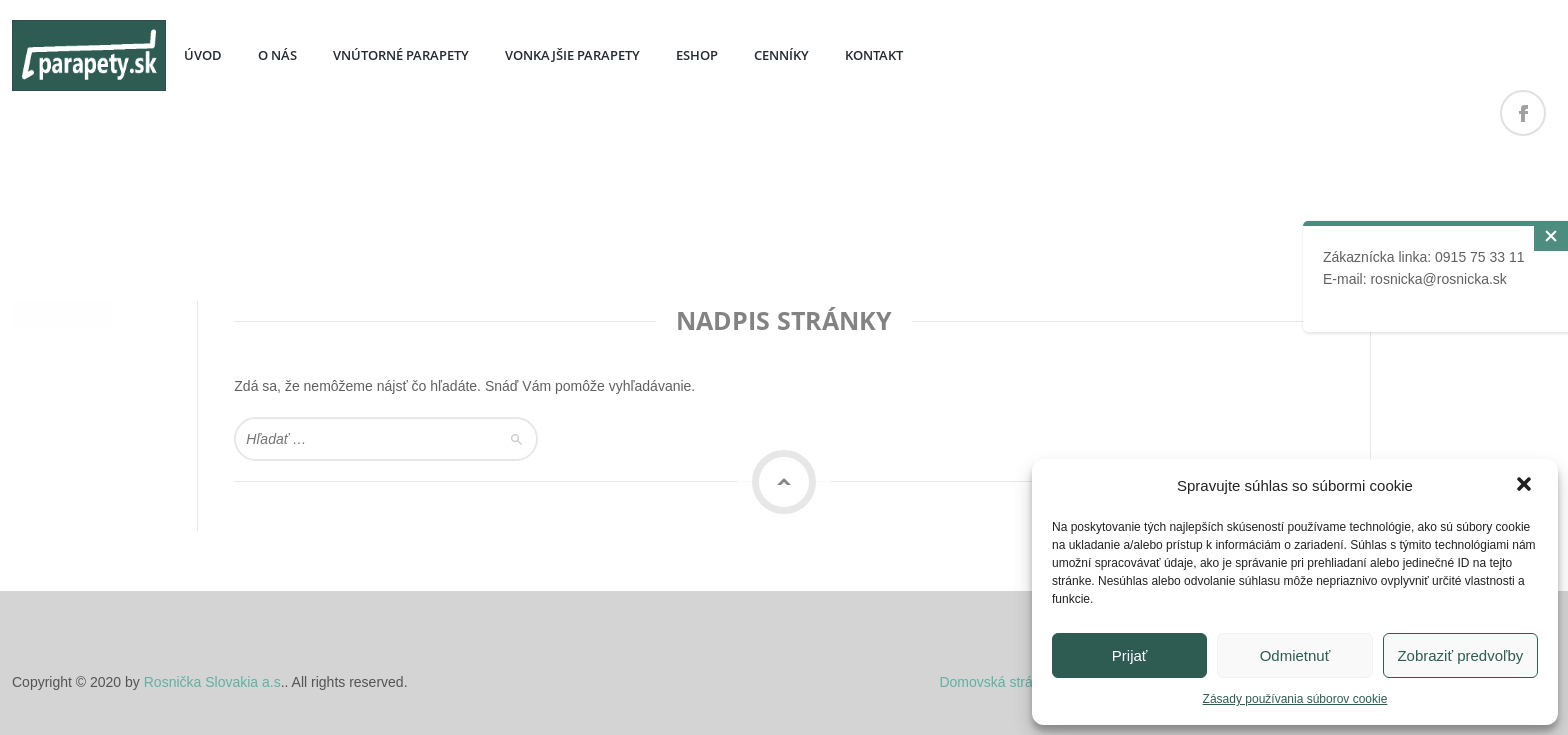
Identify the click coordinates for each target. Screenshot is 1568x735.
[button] (1526, 486)
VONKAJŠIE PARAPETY (572, 55)
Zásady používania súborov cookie (1295, 699)
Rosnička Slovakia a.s (212, 682)
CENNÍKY (781, 55)
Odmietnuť (1295, 655)
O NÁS (277, 55)
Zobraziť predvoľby (1460, 655)
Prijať (1130, 655)
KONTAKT (874, 55)
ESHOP (697, 55)
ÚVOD (203, 55)
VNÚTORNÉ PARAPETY (401, 55)
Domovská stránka (997, 682)
